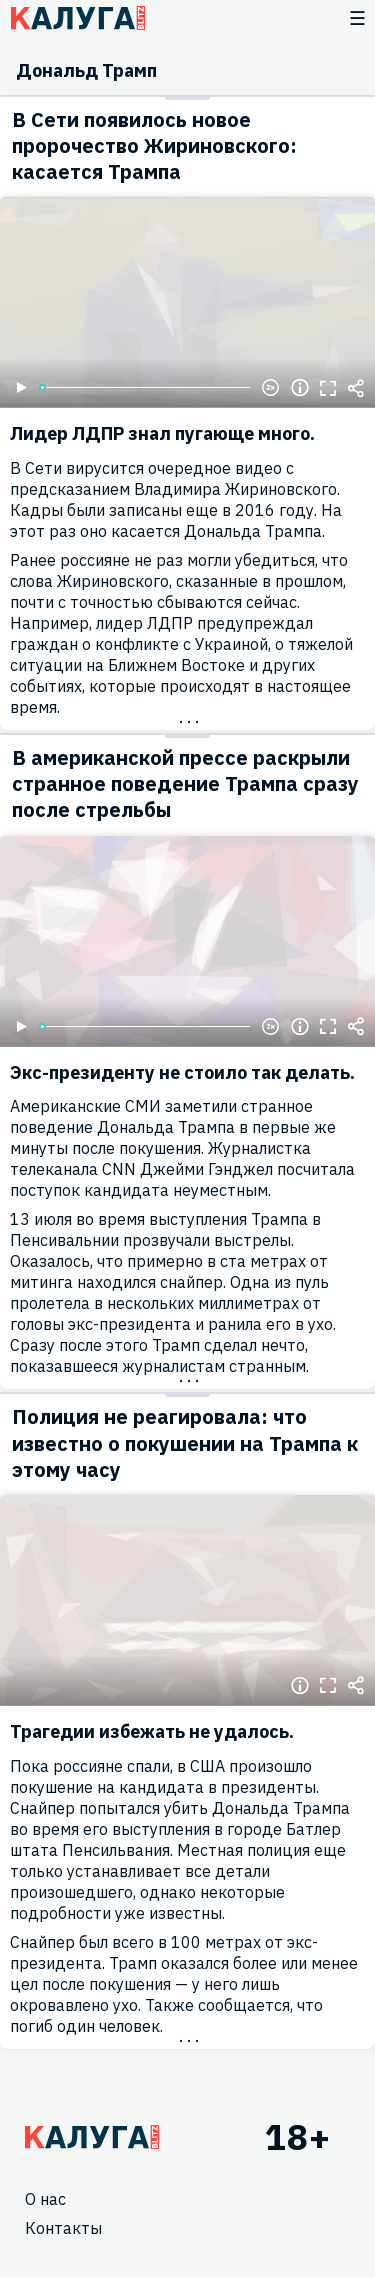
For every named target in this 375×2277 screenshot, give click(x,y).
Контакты (63, 2228)
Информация (300, 388)
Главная (92, 2137)
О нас (45, 2199)
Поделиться (356, 388)
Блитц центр (77, 18)
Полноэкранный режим (328, 388)
